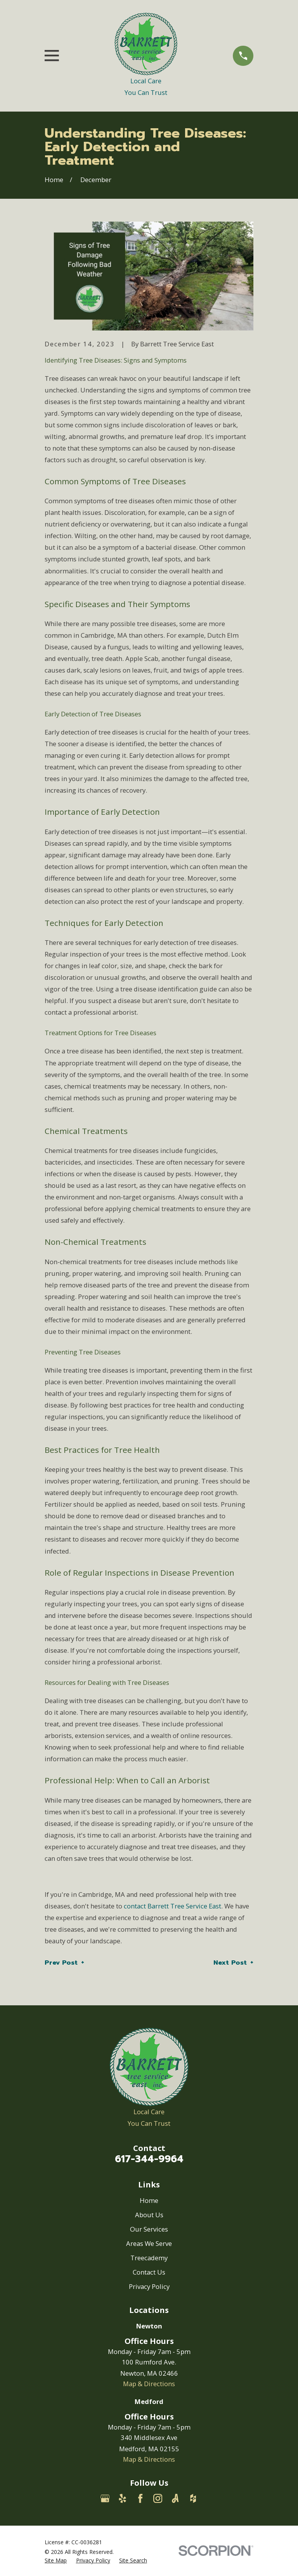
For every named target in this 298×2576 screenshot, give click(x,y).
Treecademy (149, 2257)
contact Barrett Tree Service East (172, 1905)
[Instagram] (157, 2498)
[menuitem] (56, 2560)
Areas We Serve (149, 2243)
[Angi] (175, 2498)
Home (149, 2200)
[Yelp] (122, 2498)
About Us (149, 2214)
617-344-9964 (149, 2159)
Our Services (149, 2229)
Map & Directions (149, 2383)
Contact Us (149, 2272)
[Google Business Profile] (104, 2498)
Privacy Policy (149, 2286)
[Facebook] (140, 2498)
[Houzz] (193, 2498)
